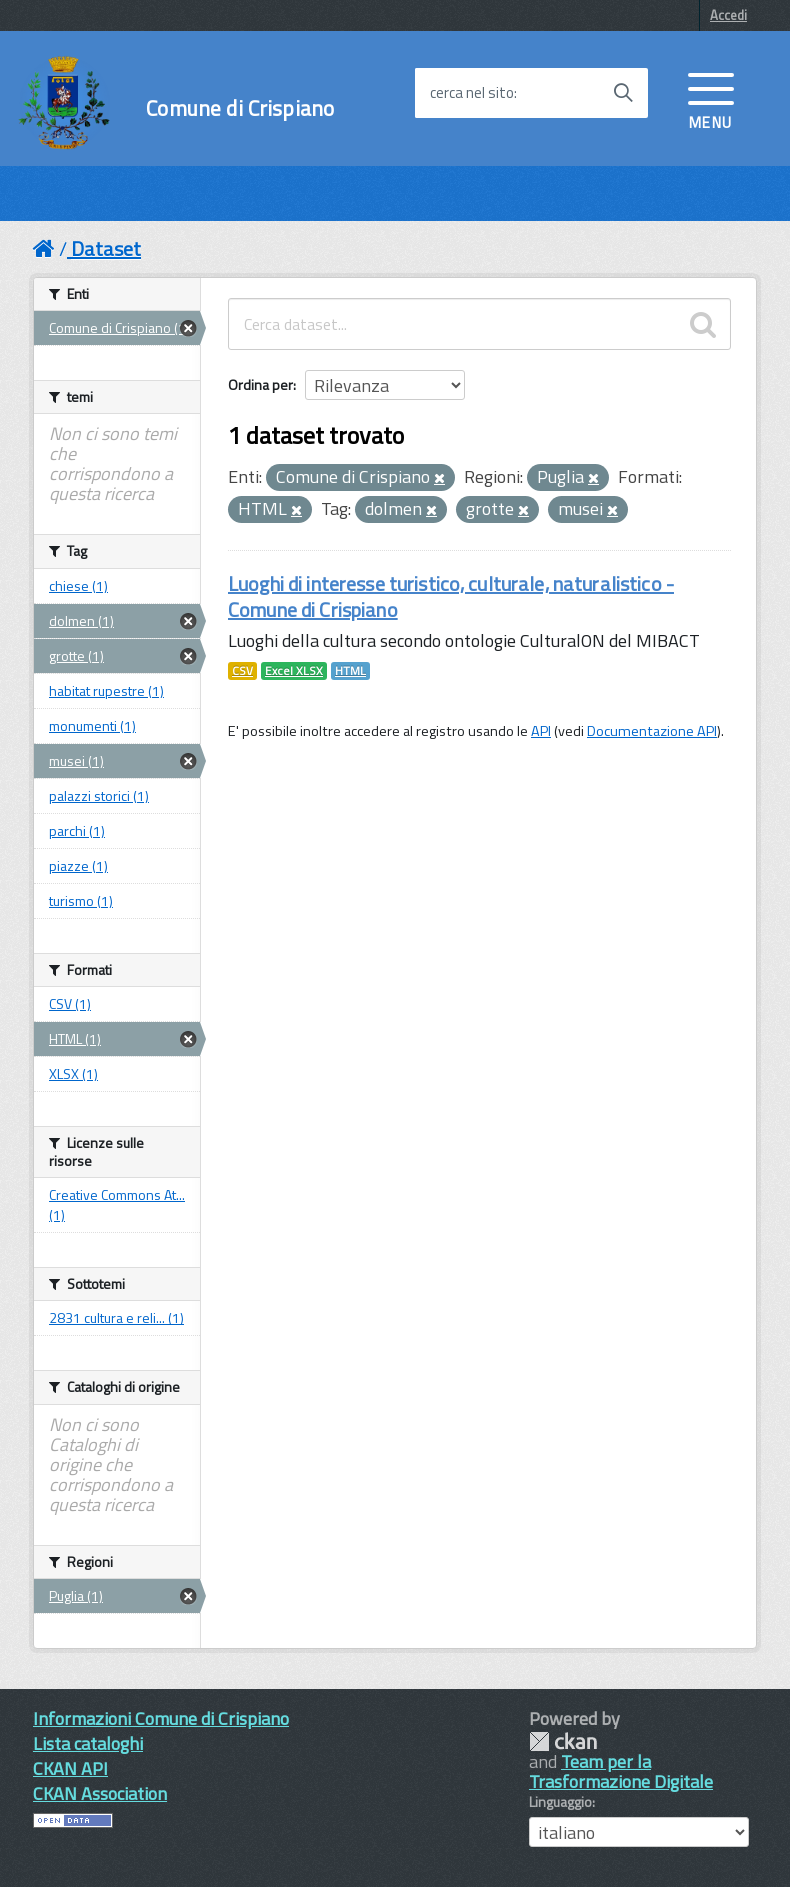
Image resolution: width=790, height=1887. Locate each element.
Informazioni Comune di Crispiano (161, 1718)
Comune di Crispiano (240, 108)
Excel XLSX (294, 671)
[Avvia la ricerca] (623, 93)
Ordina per (260, 384)
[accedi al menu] (711, 99)
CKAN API (70, 1768)
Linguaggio (560, 1802)
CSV (242, 671)
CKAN (563, 1741)
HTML (350, 671)
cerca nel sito (472, 93)
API (541, 731)
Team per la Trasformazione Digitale (621, 1771)
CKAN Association (100, 1793)
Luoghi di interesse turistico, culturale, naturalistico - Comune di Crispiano (451, 596)
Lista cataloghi (88, 1743)
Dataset (106, 248)
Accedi (728, 15)
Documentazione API (652, 731)
